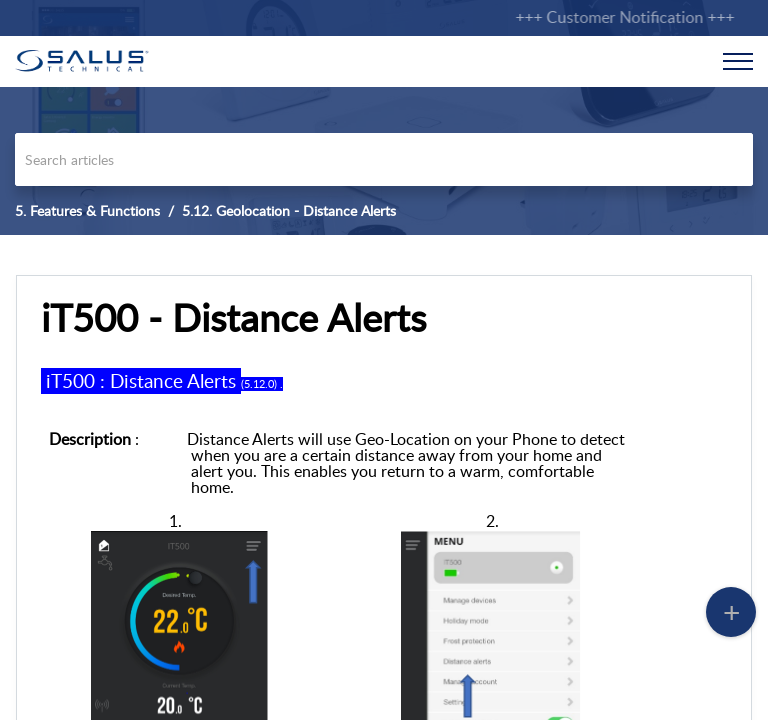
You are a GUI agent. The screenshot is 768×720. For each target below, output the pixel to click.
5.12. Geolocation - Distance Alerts (289, 210)
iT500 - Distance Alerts (233, 318)
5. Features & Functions (87, 210)
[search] (384, 159)
